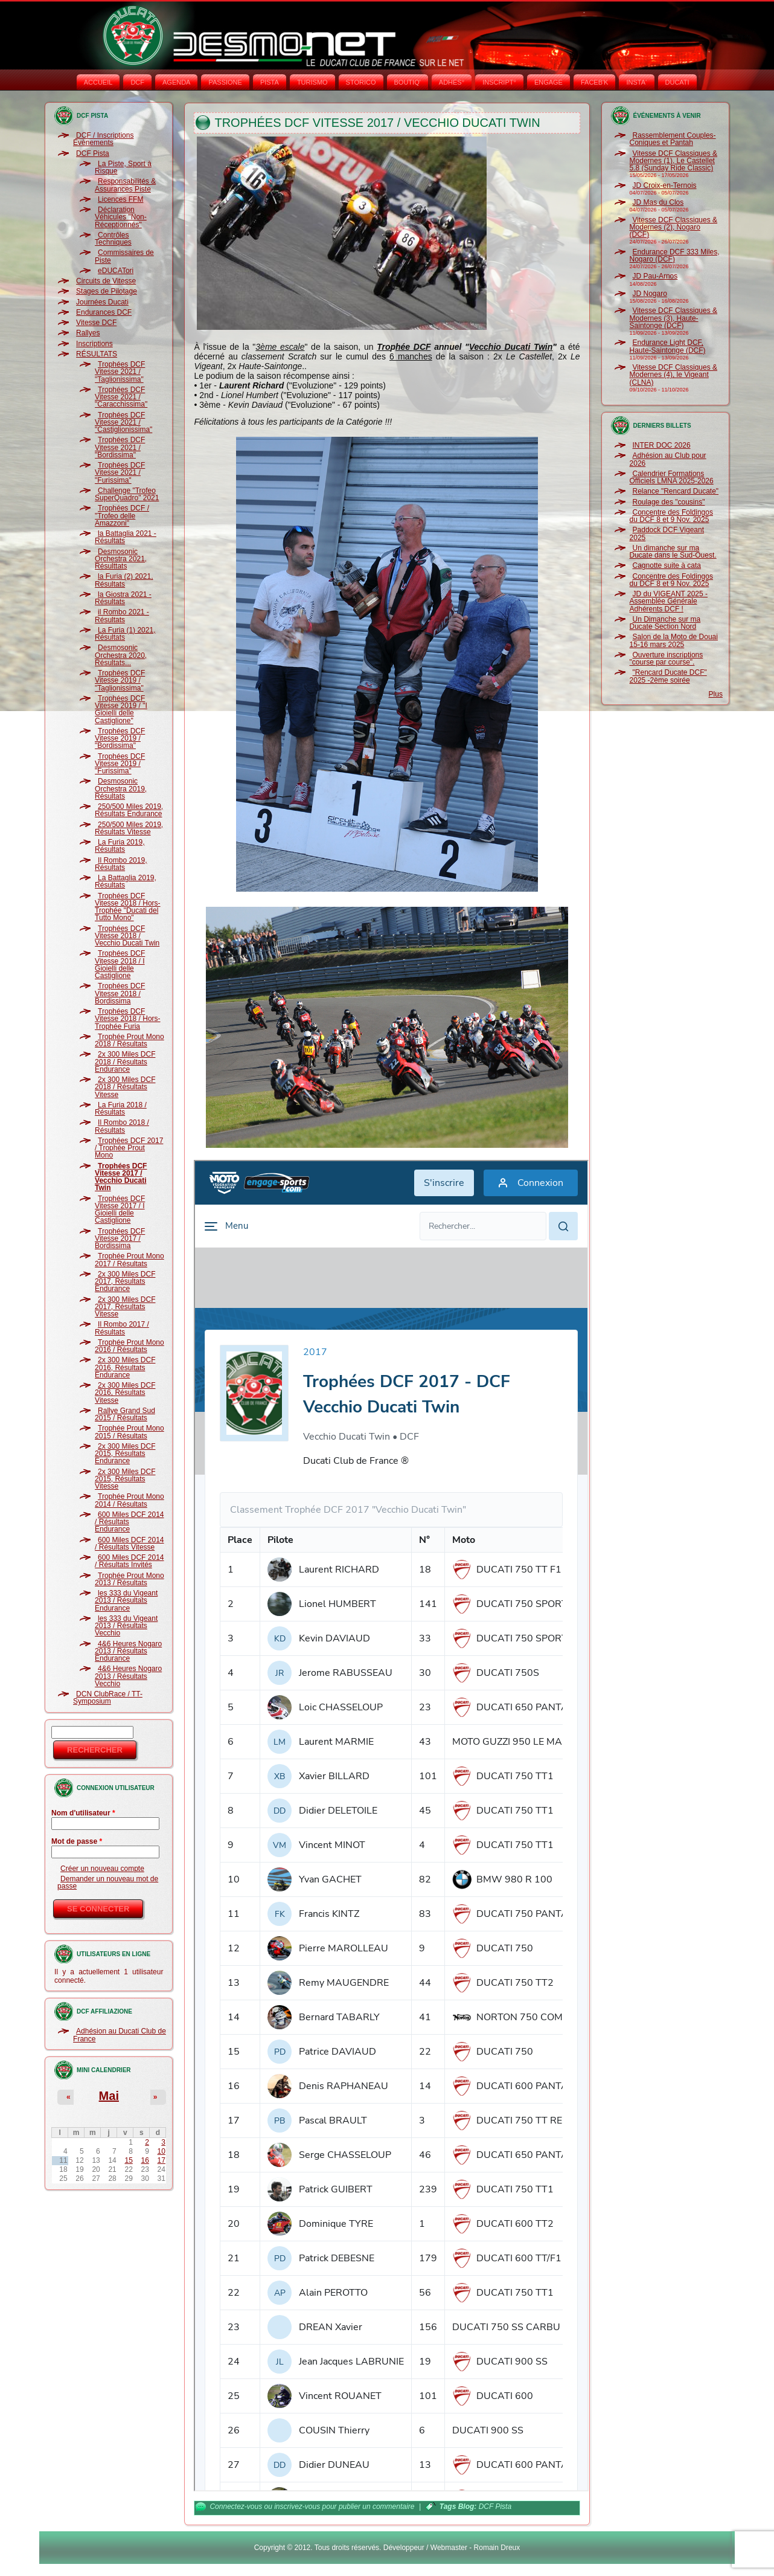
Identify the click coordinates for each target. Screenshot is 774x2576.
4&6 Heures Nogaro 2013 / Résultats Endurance (128, 1651)
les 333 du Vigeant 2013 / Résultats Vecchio (126, 1626)
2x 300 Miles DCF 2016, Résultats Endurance (125, 1367)
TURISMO (312, 82)
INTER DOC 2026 (662, 445)
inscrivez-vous (297, 2506)
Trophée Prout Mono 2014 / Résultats (129, 1500)
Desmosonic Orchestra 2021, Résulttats (121, 559)
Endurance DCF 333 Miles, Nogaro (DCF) (675, 255)
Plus (716, 694)
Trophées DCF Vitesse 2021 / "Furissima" (120, 473)
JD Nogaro (650, 293)
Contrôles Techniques (113, 238)
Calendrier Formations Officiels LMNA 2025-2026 (672, 477)
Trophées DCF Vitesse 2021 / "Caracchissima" (121, 397)
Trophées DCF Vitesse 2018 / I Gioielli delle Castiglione (120, 964)
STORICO (361, 82)
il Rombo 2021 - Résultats (122, 615)
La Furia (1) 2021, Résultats (125, 634)
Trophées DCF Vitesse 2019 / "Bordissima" (120, 738)
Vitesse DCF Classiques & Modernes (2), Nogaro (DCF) (674, 227)
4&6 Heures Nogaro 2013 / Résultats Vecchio (128, 1676)
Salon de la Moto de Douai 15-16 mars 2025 (674, 640)
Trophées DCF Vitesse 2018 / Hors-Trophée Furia (128, 1019)
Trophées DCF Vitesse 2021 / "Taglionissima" (120, 372)
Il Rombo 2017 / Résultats (122, 1328)
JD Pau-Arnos (655, 276)
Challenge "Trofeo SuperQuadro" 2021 (127, 494)
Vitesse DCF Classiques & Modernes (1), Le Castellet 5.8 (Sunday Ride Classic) (674, 161)
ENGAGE (548, 82)
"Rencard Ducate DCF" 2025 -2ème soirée (668, 676)
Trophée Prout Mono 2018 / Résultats (129, 1040)
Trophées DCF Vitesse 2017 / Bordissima (120, 1239)
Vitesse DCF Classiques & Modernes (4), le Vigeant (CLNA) (674, 375)
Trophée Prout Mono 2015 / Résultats (129, 1432)
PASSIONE (224, 82)
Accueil (98, 82)
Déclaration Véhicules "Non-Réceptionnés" (121, 217)
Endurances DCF (104, 312)
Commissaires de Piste (124, 256)
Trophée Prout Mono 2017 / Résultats (129, 1259)
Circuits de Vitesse (106, 281)
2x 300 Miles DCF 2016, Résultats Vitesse (125, 1393)
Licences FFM (120, 199)
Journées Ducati (102, 302)
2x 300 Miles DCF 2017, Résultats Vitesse (125, 1307)
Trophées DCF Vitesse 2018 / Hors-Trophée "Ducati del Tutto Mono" (128, 907)
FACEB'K (595, 82)
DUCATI (677, 82)
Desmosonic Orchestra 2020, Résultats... (121, 655)
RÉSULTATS (96, 354)
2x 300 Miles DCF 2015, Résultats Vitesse (125, 1479)
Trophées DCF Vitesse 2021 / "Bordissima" (120, 447)
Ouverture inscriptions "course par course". (666, 658)
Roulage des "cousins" (669, 502)
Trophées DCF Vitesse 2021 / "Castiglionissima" (123, 422)
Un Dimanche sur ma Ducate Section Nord (665, 623)
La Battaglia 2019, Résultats (125, 881)
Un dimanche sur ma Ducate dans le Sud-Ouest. (673, 551)
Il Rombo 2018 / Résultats (122, 1126)
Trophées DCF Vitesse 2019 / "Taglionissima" (120, 680)
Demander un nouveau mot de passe (107, 1882)
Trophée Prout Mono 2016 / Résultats (129, 1346)
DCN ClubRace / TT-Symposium (107, 1697)
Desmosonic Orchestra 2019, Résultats (121, 788)
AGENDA (176, 82)
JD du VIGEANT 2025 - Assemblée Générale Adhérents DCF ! (669, 601)
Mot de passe (76, 1841)
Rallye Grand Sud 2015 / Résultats (125, 1414)
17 (161, 2160)
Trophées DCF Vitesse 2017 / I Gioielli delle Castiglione (120, 1209)
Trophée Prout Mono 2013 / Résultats (129, 1579)
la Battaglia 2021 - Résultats (125, 537)
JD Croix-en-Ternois (665, 185)
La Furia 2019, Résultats (119, 846)
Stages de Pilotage (106, 291)
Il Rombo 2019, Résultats (121, 864)
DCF (137, 82)
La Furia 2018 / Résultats (121, 1108)
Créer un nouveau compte (102, 1868)
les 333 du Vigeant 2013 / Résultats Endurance (126, 1600)
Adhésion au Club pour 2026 (668, 459)
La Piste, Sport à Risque (123, 167)
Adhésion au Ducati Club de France (119, 2035)
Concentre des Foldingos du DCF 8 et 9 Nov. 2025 (671, 516)
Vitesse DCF (96, 322)
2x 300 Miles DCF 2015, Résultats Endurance (125, 1454)
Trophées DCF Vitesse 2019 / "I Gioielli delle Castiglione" (121, 709)
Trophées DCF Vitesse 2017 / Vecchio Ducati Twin (121, 1177)
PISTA (269, 82)
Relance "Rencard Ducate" (676, 491)
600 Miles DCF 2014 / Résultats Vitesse (129, 1543)
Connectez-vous (235, 2506)
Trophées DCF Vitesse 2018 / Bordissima (120, 993)
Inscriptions (94, 344)
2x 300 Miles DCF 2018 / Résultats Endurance (125, 1062)
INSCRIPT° (499, 82)
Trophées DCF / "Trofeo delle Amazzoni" (122, 515)
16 (145, 2160)
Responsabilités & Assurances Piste (125, 185)
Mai (109, 2095)
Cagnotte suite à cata (667, 565)
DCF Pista (92, 153)
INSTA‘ (636, 82)
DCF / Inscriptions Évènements (103, 139)
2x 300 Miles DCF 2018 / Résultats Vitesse (125, 1087)
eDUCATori (115, 270)
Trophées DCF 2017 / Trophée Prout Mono (129, 1148)
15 (128, 2160)
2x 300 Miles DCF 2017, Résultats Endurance (125, 1281)
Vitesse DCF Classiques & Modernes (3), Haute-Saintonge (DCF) (674, 318)
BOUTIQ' (407, 82)
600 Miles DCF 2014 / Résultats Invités (129, 1561)
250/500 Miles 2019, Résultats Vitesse (129, 828)
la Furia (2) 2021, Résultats (124, 580)
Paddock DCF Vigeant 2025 (667, 533)
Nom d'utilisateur (83, 1813)
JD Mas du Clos (658, 202)
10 (161, 2151)
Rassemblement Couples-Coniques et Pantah (673, 139)
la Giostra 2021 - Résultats (123, 598)
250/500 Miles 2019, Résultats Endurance (129, 810)
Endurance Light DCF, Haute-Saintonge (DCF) (668, 346)
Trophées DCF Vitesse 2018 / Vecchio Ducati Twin (127, 936)
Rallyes (88, 333)
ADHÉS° (451, 82)
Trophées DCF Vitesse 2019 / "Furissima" (120, 764)
